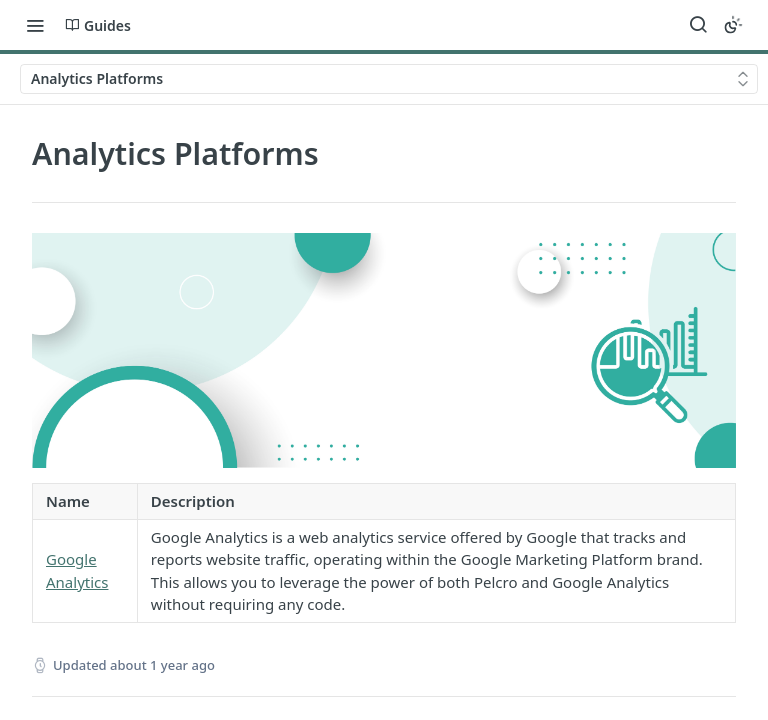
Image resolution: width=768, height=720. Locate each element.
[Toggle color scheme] (733, 25)
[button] (384, 350)
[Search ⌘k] (698, 25)
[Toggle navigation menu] (35, 25)
